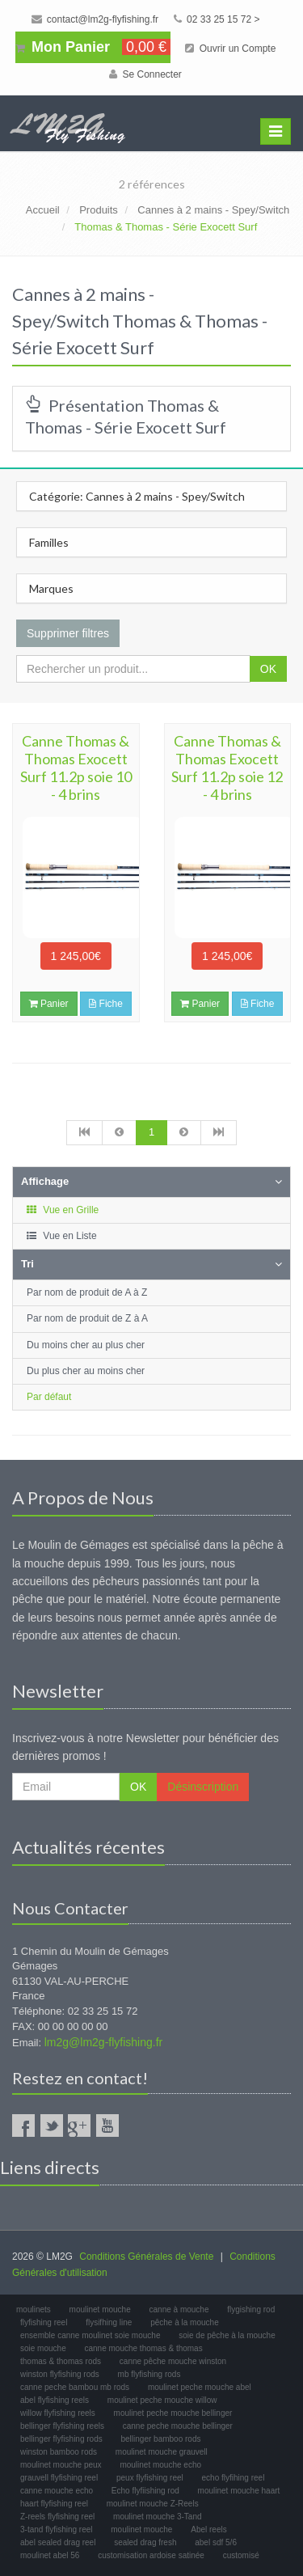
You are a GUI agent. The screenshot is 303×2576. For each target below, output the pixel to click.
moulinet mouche (100, 2309)
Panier (49, 1003)
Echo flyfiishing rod (145, 2490)
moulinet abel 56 (49, 2555)
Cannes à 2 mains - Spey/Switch (213, 210)
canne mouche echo (56, 2490)
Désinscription (202, 1786)
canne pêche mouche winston (173, 2361)
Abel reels (208, 2529)
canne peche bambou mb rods (74, 2387)
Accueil (43, 210)
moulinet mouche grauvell (162, 2451)
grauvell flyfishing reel (59, 2477)
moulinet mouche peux (61, 2464)
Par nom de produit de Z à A (87, 1318)
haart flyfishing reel (54, 2503)
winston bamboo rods (58, 2451)
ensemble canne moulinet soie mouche (90, 2335)
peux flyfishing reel (149, 2477)
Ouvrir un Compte (230, 48)
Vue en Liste (61, 1235)
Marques (51, 588)
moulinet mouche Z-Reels (153, 2503)
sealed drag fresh (145, 2542)
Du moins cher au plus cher (86, 1345)
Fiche (106, 1003)
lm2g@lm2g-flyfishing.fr (103, 2042)
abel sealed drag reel (57, 2542)
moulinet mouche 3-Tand (157, 2516)
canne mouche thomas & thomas (143, 2348)
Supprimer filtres (68, 633)
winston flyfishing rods (59, 2374)
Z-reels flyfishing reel (57, 2516)
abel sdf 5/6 (216, 2542)
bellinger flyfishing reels (62, 2426)
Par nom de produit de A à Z (87, 1292)
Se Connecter (145, 74)
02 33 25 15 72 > (217, 19)
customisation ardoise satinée (151, 2555)
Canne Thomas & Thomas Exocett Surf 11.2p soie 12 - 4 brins (227, 767)
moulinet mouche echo (160, 2464)
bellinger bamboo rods (161, 2438)
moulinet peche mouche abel (199, 2387)
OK (268, 668)
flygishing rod (251, 2309)
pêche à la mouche (184, 2322)
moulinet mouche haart (239, 2490)
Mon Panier (92, 47)
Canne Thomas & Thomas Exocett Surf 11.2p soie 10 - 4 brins (76, 767)
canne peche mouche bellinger (178, 2426)
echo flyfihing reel (233, 2477)
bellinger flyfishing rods (61, 2438)
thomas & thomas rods (60, 2361)
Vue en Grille (62, 1210)
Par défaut (49, 1396)
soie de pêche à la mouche (227, 2335)
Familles (49, 542)
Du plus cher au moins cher (86, 1371)
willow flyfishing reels (57, 2413)
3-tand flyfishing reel (56, 2529)
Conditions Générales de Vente (146, 2256)
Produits (98, 210)
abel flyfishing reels (54, 2400)
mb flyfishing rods (149, 2374)
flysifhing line (109, 2322)
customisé (241, 2555)
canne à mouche (179, 2309)
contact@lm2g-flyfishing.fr (95, 19)
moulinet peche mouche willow (162, 2400)
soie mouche (43, 2348)
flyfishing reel (43, 2322)
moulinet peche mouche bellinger (173, 2413)
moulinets (33, 2309)
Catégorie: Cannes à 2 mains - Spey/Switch (137, 496)
